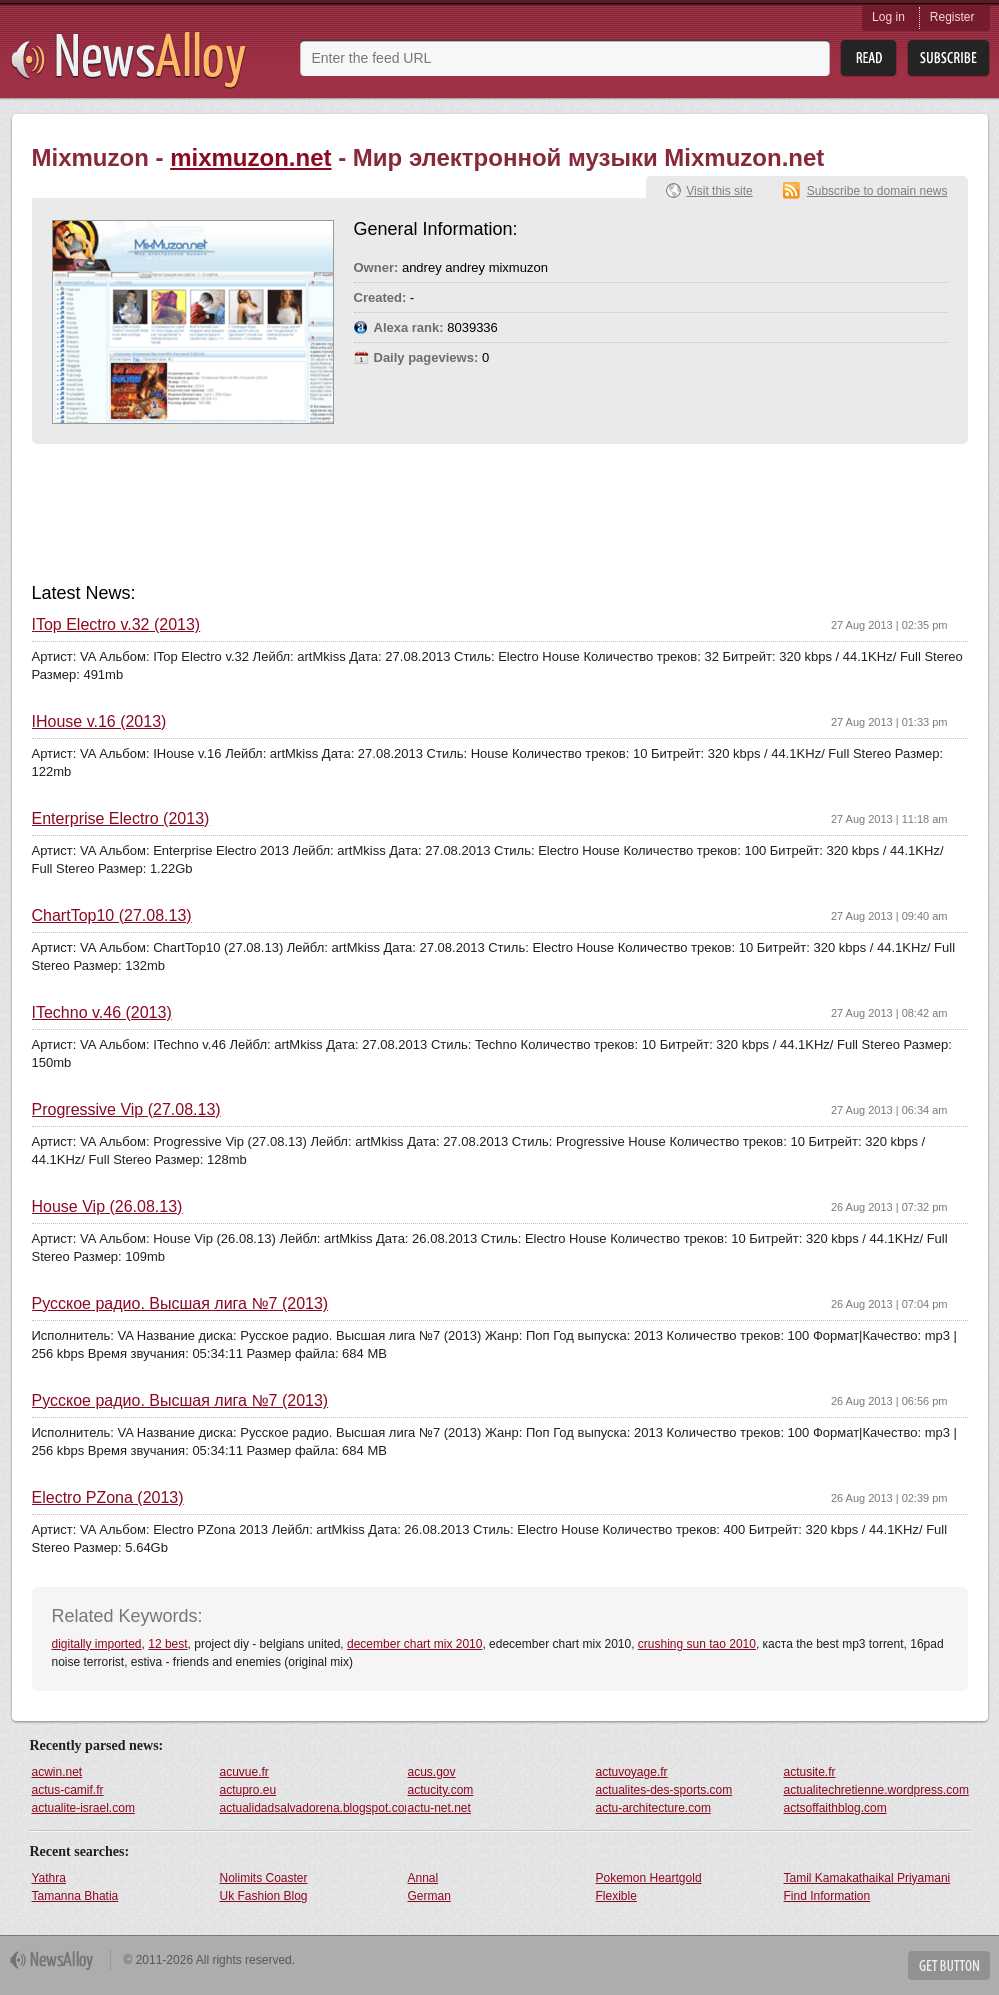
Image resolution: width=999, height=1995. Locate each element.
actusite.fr (810, 1772)
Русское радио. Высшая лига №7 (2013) (180, 1304)
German (429, 1896)
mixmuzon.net (250, 157)
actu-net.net (439, 1808)
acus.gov (432, 1772)
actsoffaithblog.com (835, 1808)
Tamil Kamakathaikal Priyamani (867, 1878)
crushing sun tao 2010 (697, 1644)
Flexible (616, 1896)
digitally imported (97, 1644)
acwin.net (57, 1772)
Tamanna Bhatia (75, 1896)
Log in (888, 17)
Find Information (827, 1896)
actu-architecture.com (653, 1808)
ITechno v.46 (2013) (102, 1013)
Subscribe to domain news (877, 191)
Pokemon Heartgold (649, 1878)
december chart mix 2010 (414, 1644)
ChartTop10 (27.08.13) (112, 916)
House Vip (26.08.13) (107, 1207)
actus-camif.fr (68, 1790)
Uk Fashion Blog (264, 1896)
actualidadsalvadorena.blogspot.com (313, 1808)
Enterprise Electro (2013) (121, 819)
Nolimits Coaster (264, 1878)
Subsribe (948, 58)
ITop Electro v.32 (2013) (116, 625)
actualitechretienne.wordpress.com (876, 1790)
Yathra (49, 1878)
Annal (423, 1878)
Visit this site (719, 191)
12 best (167, 1644)
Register (952, 17)
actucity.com (441, 1790)
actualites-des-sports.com (664, 1790)
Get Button (949, 1965)
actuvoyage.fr (632, 1772)
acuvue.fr (244, 1772)
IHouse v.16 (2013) (99, 722)
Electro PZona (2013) (108, 1498)
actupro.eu (248, 1790)
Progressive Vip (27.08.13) (126, 1110)
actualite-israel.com (83, 1808)
